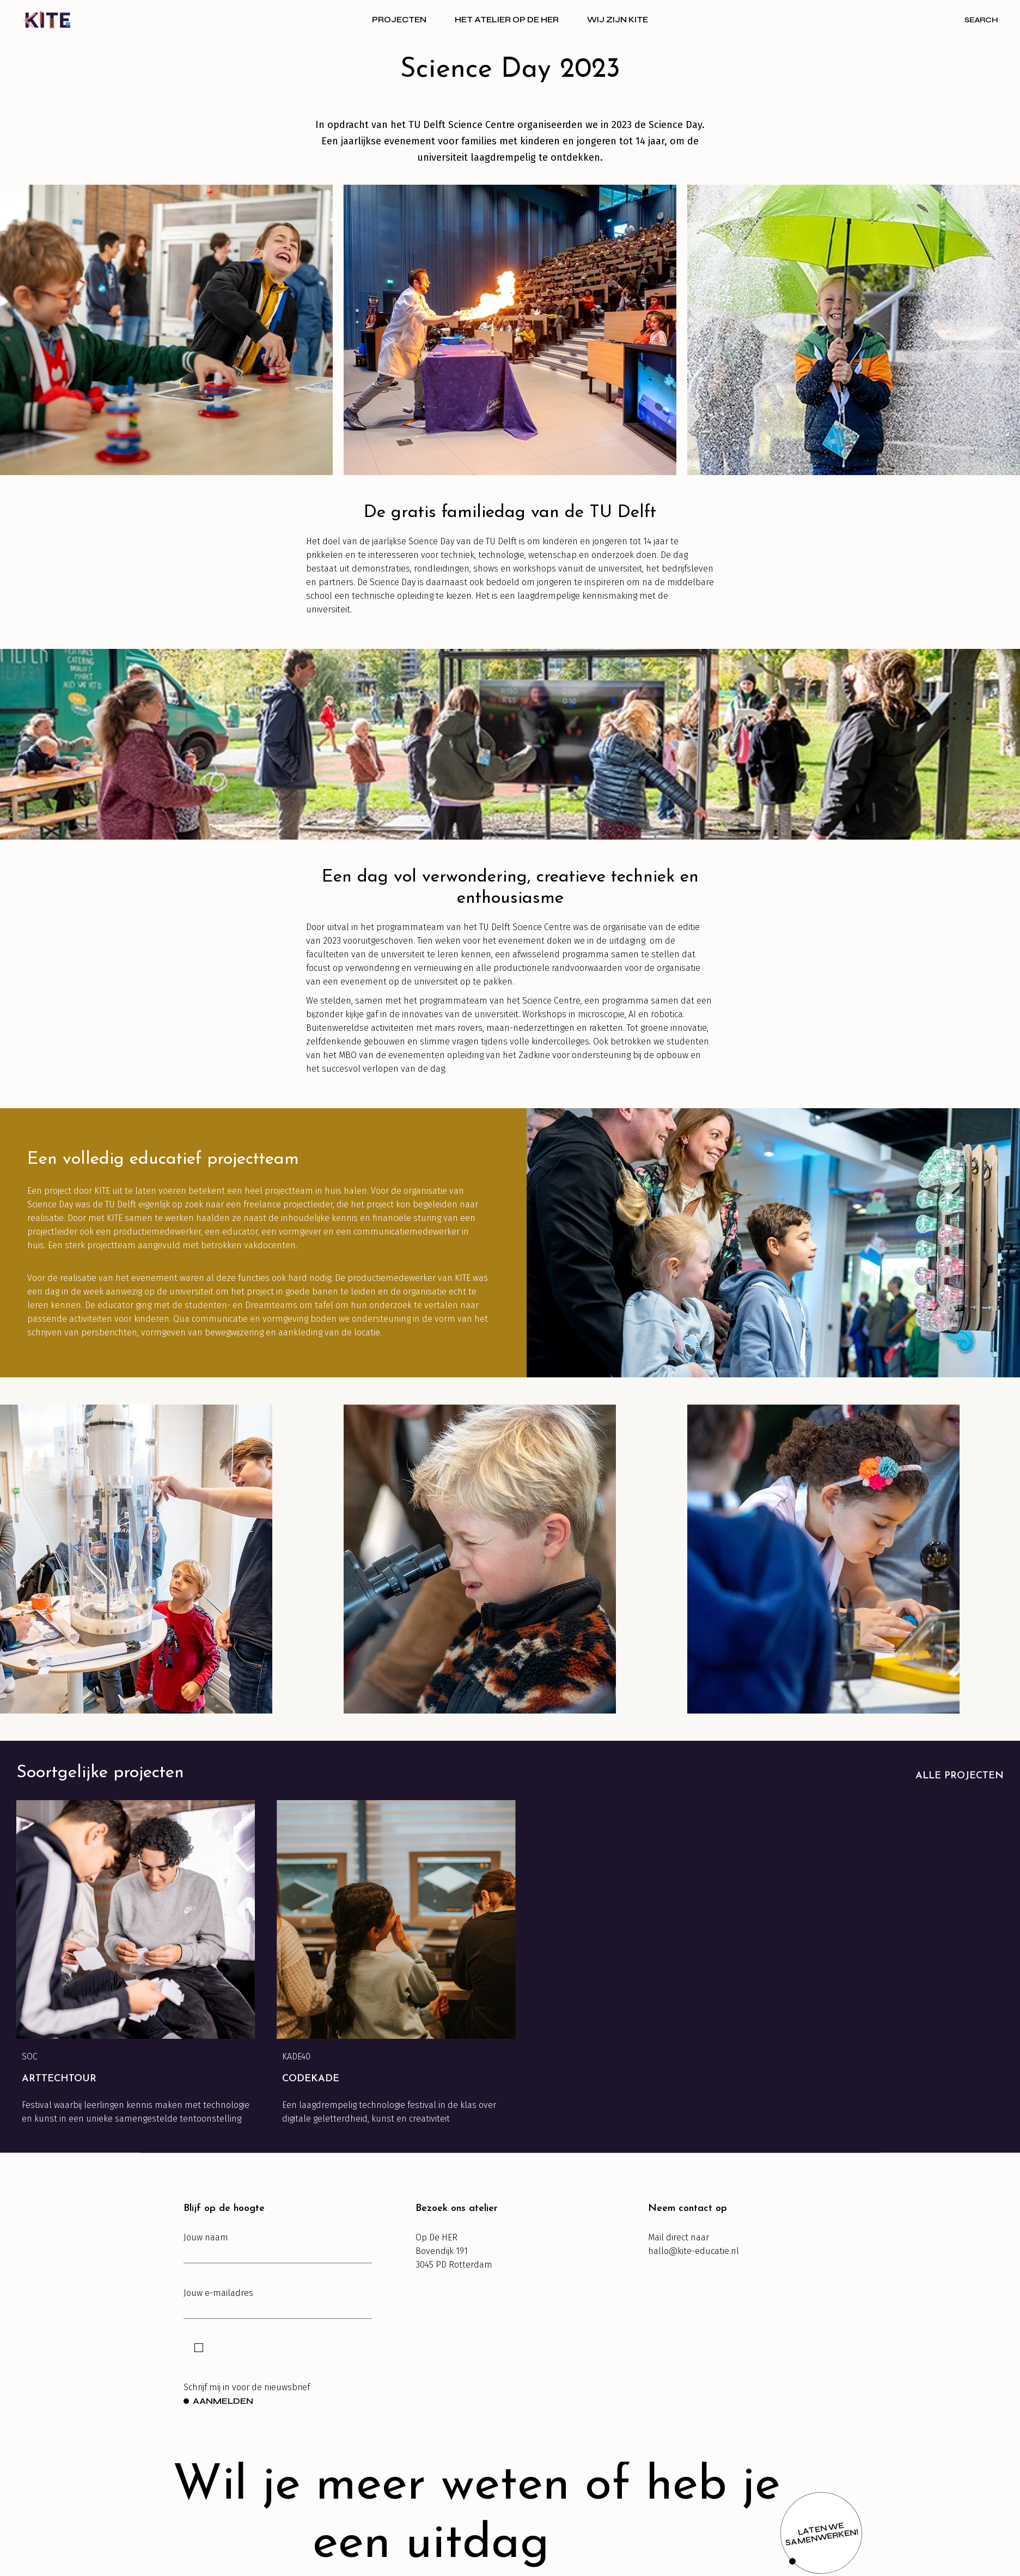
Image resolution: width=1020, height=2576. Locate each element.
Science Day (675, 125)
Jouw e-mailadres (278, 2303)
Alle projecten (959, 1776)
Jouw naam (278, 2247)
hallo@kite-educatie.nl (693, 2251)
